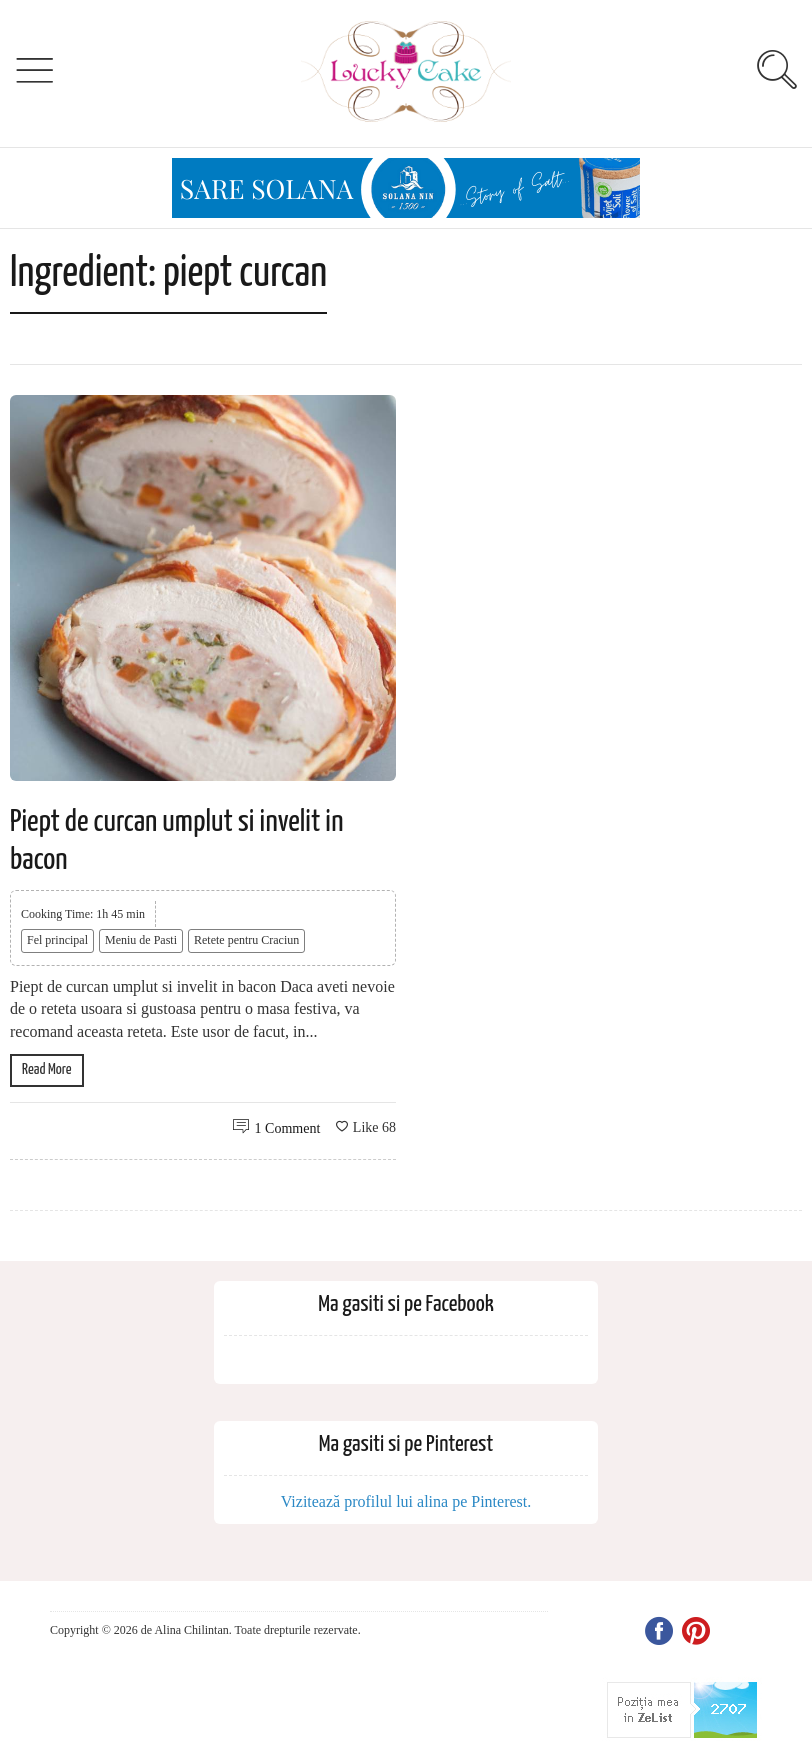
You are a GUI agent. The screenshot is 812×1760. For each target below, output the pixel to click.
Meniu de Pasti (141, 940)
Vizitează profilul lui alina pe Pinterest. (406, 1501)
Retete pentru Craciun (246, 940)
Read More (47, 1069)
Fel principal (57, 940)
